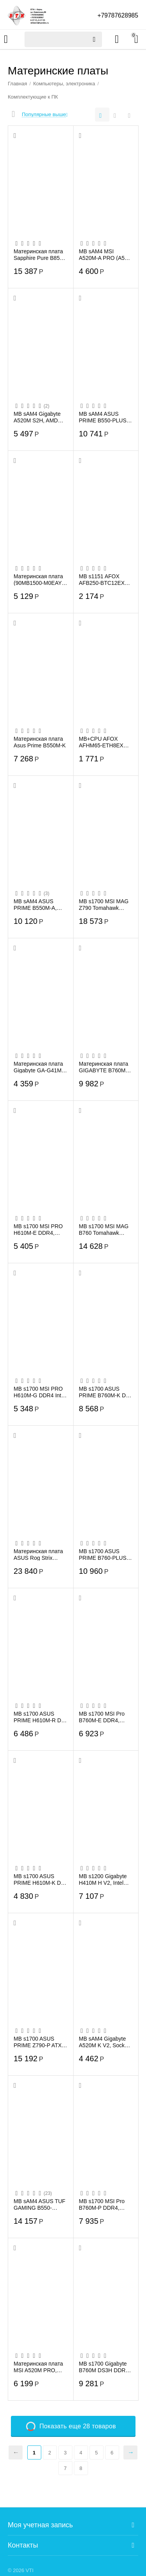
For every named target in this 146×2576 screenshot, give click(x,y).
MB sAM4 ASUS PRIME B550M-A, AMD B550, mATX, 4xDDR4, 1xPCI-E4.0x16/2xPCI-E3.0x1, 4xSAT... (36, 904)
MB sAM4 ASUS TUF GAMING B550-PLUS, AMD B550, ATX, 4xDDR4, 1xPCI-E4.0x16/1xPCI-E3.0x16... (40, 2204)
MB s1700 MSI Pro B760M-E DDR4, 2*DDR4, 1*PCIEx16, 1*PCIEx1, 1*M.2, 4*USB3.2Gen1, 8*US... (104, 1717)
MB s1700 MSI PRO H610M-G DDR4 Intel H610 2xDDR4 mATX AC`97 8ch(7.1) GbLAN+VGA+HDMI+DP (40, 1392)
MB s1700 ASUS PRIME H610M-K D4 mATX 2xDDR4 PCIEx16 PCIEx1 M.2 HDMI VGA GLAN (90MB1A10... (40, 1879)
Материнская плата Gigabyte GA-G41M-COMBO (38, 1067)
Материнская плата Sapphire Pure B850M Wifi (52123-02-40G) (40, 254)
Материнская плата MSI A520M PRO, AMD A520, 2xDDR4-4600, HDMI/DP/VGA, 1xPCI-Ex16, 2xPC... (40, 2367)
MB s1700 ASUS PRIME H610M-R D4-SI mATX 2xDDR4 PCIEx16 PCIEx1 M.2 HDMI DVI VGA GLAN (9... (40, 1717)
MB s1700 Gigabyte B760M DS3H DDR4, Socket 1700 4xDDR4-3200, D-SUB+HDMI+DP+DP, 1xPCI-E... (104, 2367)
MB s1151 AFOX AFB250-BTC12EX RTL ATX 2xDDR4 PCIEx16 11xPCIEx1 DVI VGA (104, 579)
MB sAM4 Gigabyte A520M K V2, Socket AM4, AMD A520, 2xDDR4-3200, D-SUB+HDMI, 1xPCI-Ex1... (104, 2042)
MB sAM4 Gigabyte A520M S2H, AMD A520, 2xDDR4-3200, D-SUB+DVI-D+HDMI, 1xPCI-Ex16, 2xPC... (40, 417)
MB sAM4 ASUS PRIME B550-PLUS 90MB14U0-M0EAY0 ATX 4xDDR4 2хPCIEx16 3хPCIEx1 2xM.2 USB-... (105, 417)
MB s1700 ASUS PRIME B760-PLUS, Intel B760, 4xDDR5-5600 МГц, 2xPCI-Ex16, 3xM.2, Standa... (104, 1554)
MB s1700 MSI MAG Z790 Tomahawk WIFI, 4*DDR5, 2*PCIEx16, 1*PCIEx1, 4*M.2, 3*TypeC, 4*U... (104, 904)
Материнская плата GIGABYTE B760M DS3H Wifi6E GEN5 (103, 1067)
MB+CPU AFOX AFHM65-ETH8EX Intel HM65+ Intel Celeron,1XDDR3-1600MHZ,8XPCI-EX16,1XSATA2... (101, 742)
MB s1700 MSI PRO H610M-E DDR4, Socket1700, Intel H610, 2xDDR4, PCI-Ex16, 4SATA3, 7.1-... (39, 1229)
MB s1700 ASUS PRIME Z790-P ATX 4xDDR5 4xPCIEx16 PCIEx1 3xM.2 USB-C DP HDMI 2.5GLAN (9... (40, 2042)
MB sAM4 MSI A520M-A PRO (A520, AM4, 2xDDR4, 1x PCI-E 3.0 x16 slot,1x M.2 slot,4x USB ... (105, 254)
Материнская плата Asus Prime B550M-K (40, 742)
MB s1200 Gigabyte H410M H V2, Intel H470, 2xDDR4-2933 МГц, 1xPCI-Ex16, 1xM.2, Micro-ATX (104, 1879)
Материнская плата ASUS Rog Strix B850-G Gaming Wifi (39, 1554)
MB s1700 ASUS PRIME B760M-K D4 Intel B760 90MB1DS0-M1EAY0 (104, 1392)
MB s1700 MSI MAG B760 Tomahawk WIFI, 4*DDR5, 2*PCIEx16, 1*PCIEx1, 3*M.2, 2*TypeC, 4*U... (104, 1229)
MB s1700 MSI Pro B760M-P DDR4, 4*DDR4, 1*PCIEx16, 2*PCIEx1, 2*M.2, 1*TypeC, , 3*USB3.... (105, 2204)
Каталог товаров (6, 39)
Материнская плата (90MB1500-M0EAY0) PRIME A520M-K (40, 579)
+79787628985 (117, 15)
